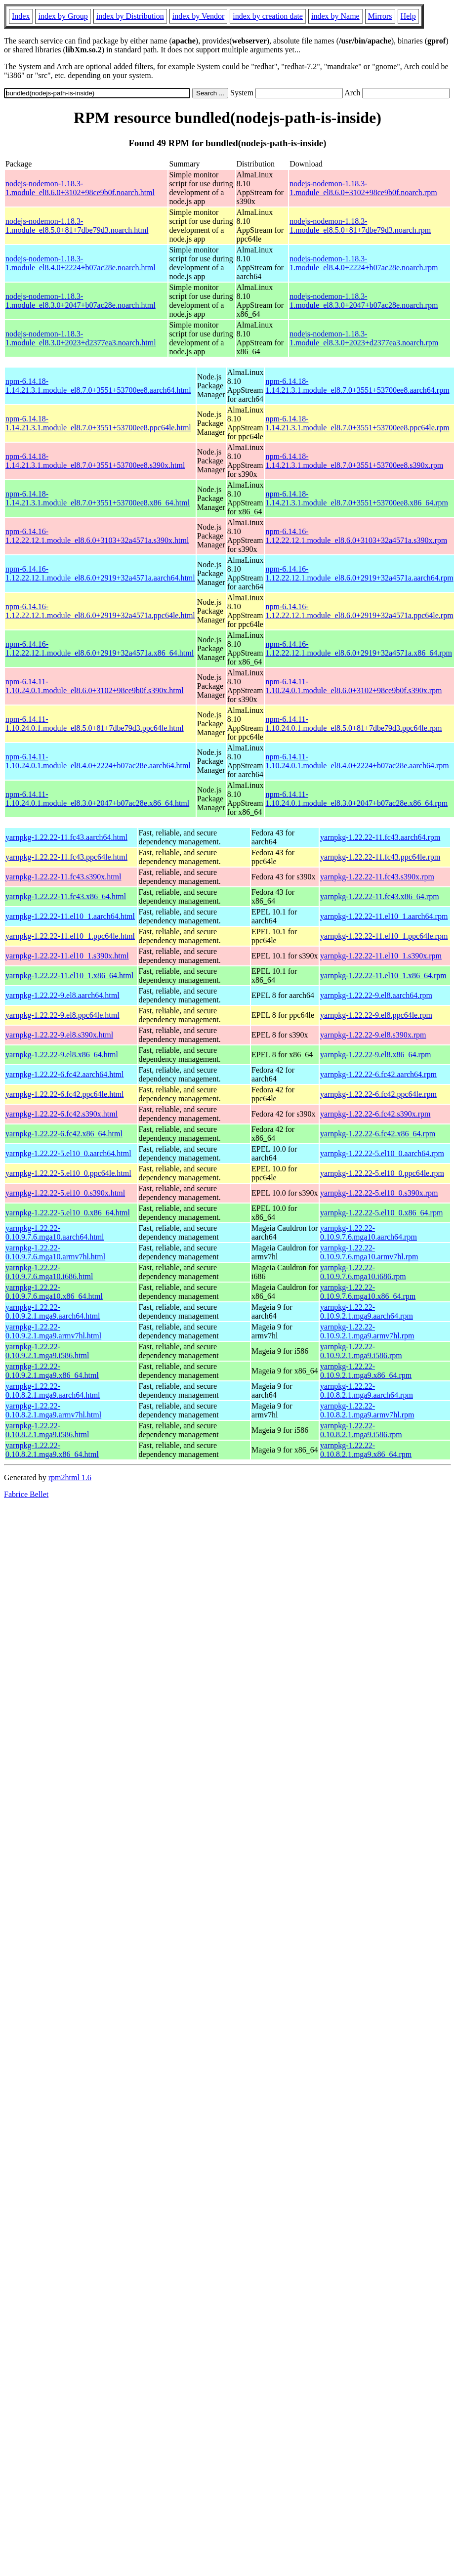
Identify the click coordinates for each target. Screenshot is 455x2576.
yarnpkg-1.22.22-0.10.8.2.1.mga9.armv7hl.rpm (367, 1410)
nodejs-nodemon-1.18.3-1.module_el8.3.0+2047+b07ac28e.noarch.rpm (364, 300)
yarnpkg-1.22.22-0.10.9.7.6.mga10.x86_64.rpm (367, 1291)
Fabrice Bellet (26, 1494)
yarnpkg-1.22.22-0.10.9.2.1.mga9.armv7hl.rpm (367, 1331)
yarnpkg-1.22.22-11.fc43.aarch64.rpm (380, 837)
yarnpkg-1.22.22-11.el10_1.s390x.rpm (381, 956)
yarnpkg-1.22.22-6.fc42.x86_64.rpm (377, 1133)
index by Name (335, 16)
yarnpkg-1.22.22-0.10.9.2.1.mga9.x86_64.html (52, 1370)
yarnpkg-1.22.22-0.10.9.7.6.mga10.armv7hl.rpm (369, 1252)
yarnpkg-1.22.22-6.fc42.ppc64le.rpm (378, 1094)
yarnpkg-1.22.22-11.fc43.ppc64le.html (66, 857)
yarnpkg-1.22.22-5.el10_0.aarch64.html (68, 1153)
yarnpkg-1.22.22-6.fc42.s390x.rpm (375, 1114)
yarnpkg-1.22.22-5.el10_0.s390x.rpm (379, 1193)
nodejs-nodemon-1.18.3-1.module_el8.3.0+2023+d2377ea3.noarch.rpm (364, 338)
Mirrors (380, 16)
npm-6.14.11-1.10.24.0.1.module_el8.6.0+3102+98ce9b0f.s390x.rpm (353, 686)
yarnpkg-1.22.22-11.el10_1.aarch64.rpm (384, 916)
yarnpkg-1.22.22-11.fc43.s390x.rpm (377, 877)
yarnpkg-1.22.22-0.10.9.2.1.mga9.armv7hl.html (53, 1331)
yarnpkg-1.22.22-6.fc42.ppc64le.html (64, 1094)
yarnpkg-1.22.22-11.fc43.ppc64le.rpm (380, 857)
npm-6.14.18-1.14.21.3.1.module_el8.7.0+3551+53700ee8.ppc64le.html (98, 423)
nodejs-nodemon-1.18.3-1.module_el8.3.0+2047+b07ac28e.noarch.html (80, 300)
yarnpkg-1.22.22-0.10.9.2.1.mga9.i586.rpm (361, 1351)
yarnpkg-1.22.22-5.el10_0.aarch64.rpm (382, 1153)
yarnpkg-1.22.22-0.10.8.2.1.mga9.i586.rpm (361, 1430)
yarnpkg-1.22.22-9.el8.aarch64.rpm (376, 995)
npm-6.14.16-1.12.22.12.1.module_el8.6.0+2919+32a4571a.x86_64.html (99, 648)
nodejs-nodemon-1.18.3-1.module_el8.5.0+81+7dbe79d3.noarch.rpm (360, 225)
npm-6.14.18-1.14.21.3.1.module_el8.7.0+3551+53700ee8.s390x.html (95, 460)
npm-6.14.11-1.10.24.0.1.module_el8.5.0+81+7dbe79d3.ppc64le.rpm (353, 723)
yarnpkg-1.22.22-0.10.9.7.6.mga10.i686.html (49, 1272)
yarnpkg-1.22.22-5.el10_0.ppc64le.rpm (382, 1173)
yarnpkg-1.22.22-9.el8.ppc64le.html (62, 1015)
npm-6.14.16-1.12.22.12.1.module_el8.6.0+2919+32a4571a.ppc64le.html (100, 611)
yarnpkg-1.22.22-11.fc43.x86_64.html (65, 896)
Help (408, 16)
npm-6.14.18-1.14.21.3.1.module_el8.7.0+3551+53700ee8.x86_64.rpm (356, 498)
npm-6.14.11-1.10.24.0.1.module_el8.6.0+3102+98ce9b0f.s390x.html (94, 686)
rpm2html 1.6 (69, 1477)
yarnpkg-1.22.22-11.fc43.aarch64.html (66, 837)
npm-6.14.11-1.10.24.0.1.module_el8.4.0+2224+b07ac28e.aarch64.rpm (357, 761)
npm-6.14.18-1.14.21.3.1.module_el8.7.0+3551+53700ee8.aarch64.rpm (357, 385)
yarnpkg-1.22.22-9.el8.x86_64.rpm (375, 1054)
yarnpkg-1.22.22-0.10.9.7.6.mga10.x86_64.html (54, 1291)
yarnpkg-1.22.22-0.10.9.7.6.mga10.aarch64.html (54, 1232)
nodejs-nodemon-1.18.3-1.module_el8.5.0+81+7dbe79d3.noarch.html (77, 225)
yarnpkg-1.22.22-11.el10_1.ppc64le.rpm (384, 936)
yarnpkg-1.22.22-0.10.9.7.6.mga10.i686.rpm (363, 1272)
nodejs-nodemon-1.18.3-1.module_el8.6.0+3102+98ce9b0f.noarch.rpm (363, 188)
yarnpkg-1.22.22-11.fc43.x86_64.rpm (379, 896)
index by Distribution (130, 16)
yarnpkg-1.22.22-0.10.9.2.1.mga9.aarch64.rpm (366, 1311)
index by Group (62, 16)
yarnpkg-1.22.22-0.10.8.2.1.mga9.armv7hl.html (53, 1410)
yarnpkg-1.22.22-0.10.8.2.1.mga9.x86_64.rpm (366, 1449)
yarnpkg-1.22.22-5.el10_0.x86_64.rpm (381, 1212)
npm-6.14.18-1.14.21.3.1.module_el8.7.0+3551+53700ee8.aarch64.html (98, 385)
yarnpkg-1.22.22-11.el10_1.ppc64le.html (70, 936)
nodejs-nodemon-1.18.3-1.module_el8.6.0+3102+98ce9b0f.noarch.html (80, 188)
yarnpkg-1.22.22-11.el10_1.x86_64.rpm (383, 975)
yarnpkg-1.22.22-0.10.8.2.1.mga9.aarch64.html (52, 1390)
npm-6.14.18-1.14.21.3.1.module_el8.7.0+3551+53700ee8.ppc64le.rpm (357, 423)
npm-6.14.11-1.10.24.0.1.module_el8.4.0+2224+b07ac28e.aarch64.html (98, 761)
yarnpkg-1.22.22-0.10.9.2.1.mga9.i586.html (47, 1351)
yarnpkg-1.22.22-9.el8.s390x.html (59, 1035)
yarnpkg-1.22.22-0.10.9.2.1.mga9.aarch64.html (52, 1311)
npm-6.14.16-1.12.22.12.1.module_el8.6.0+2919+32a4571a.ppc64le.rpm (359, 611)
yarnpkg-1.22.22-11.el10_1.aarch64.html (70, 916)
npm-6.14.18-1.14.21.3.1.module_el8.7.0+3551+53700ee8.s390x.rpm (354, 460)
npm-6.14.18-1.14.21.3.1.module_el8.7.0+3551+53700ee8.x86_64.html (97, 498)
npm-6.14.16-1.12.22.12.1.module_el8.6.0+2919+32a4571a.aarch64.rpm (359, 573)
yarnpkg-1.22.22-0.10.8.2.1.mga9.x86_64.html (52, 1449)
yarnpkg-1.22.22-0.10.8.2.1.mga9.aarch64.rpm (366, 1390)
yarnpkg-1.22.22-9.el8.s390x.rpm (373, 1035)
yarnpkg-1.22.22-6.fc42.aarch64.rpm (378, 1074)
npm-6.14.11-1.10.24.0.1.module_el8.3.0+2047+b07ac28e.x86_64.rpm (356, 798)
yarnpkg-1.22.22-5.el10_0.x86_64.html (67, 1212)
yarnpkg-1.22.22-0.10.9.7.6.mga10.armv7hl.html (55, 1252)
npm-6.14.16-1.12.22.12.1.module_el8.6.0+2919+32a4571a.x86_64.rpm (358, 648)
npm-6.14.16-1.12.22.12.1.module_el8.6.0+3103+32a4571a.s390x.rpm (356, 535)
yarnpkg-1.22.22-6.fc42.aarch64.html (64, 1074)
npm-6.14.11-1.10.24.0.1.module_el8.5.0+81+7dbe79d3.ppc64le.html (94, 723)
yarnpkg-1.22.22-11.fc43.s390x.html (63, 877)
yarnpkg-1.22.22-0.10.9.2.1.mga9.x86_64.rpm (366, 1370)
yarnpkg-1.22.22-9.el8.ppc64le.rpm (376, 1015)
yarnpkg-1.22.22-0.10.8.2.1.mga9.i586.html (47, 1430)
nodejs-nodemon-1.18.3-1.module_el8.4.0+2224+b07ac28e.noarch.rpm (364, 263)
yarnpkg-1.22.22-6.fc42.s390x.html (61, 1114)
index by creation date (268, 16)
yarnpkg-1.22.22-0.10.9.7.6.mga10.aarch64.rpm (368, 1232)
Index (21, 16)
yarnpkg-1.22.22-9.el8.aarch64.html (62, 995)
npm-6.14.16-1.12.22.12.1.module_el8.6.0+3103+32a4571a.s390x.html (97, 535)
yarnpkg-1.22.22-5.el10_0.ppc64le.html (68, 1173)
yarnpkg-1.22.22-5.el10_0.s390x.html (65, 1193)
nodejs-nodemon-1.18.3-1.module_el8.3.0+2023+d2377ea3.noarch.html (80, 338)
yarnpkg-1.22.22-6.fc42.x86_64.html (64, 1133)
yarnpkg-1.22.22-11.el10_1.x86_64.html (69, 975)
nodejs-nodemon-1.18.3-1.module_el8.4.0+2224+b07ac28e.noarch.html (80, 263)
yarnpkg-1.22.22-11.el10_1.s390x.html (67, 956)
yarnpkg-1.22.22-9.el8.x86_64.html (61, 1054)
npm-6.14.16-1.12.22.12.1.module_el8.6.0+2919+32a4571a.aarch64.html (100, 573)
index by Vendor (198, 16)
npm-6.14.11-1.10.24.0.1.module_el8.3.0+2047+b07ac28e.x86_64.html (97, 798)
